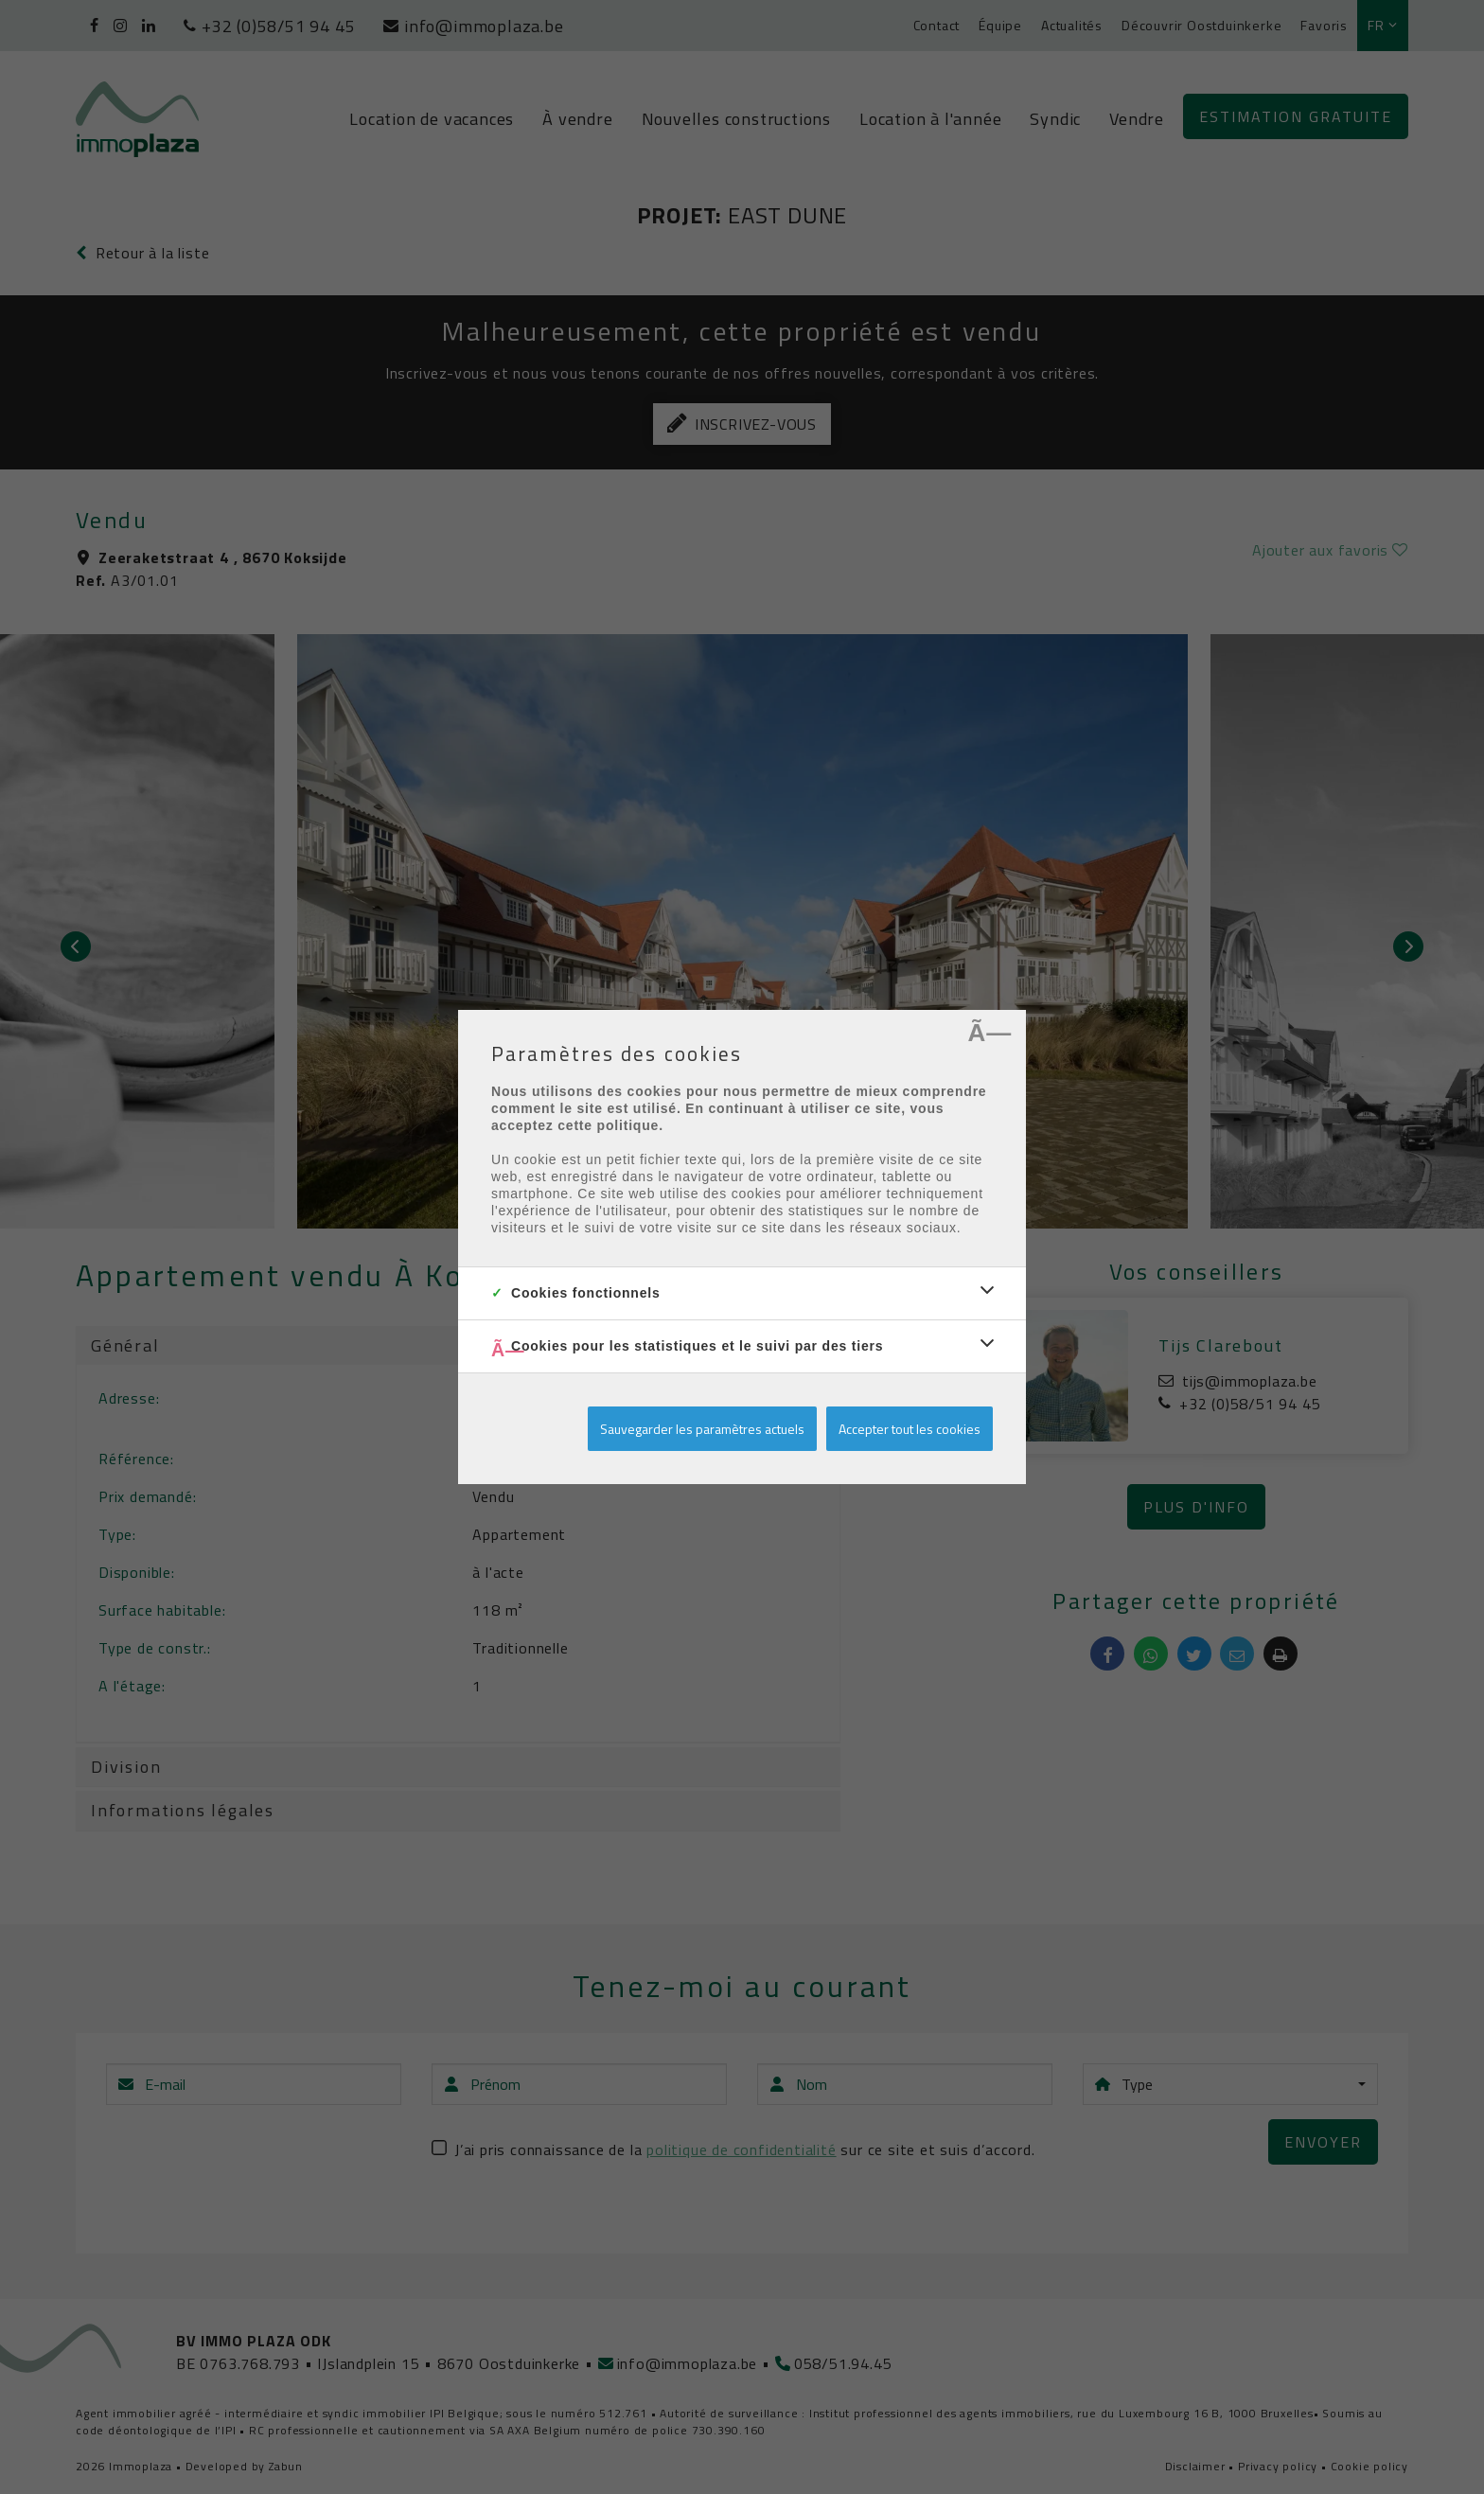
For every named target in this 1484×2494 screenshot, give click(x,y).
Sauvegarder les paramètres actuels (702, 1429)
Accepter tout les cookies (909, 1429)
